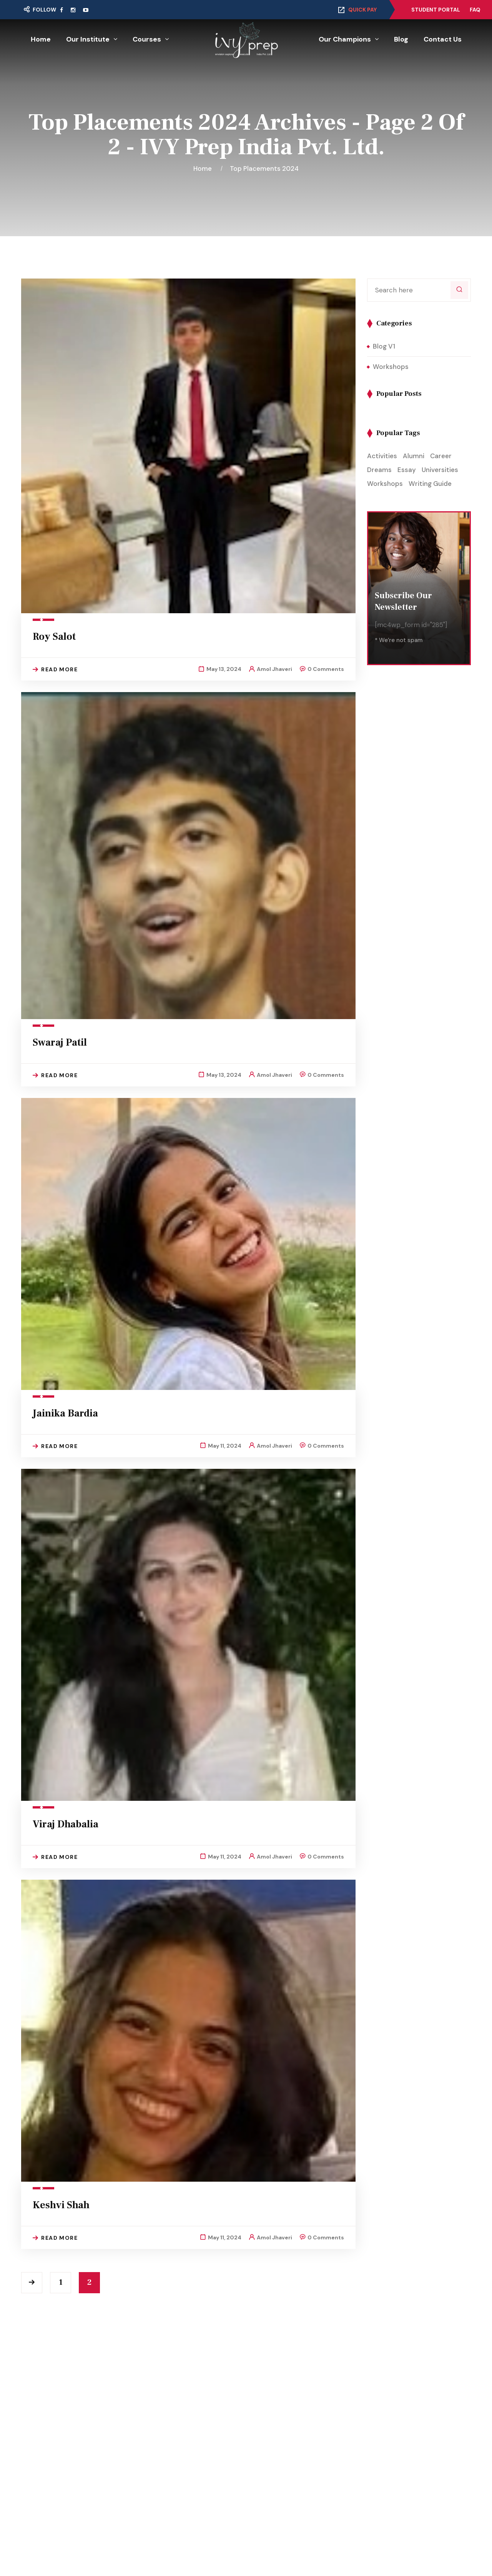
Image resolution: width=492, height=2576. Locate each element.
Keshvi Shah (61, 2205)
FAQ (475, 9)
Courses (147, 39)
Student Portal (435, 9)
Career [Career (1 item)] (441, 456)
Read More (55, 669)
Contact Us (443, 39)
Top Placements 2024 (264, 168)
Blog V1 (384, 346)
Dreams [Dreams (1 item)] (379, 469)
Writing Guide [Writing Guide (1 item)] (430, 483)
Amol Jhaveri (274, 669)
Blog (401, 39)
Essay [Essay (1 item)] (406, 469)
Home (41, 39)
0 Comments (326, 669)
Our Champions (345, 39)
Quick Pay (362, 9)
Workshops (391, 366)
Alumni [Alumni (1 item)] (413, 456)
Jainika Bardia (65, 1413)
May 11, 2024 (224, 1445)
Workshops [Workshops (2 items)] (385, 483)
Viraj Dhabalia (65, 1824)
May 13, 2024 (223, 669)
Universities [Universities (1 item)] (440, 469)
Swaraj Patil (60, 1042)
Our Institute (88, 39)
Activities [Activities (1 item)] (382, 456)
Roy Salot (54, 636)
